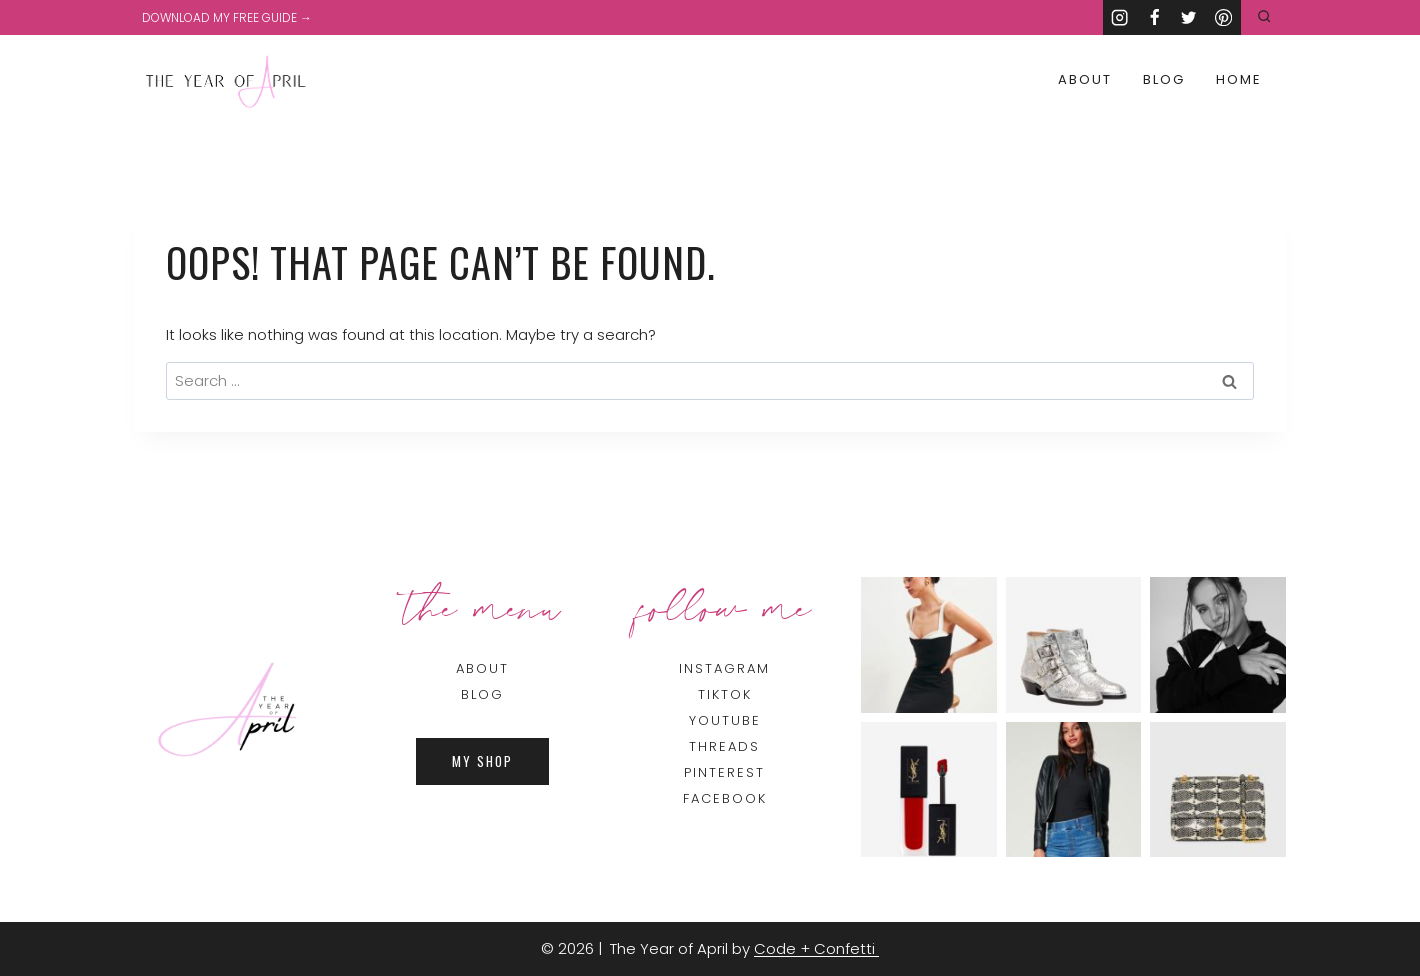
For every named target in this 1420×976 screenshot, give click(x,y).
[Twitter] (1189, 17)
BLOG (482, 694)
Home (1239, 79)
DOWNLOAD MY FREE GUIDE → (227, 17)
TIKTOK (725, 694)
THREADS (724, 746)
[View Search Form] (1264, 17)
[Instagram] (1120, 17)
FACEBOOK (725, 798)
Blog (1164, 79)
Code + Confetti (816, 948)
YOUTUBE (725, 720)
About (1085, 79)
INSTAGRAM (724, 668)
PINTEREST (724, 772)
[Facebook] (1154, 17)
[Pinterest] (1223, 17)
